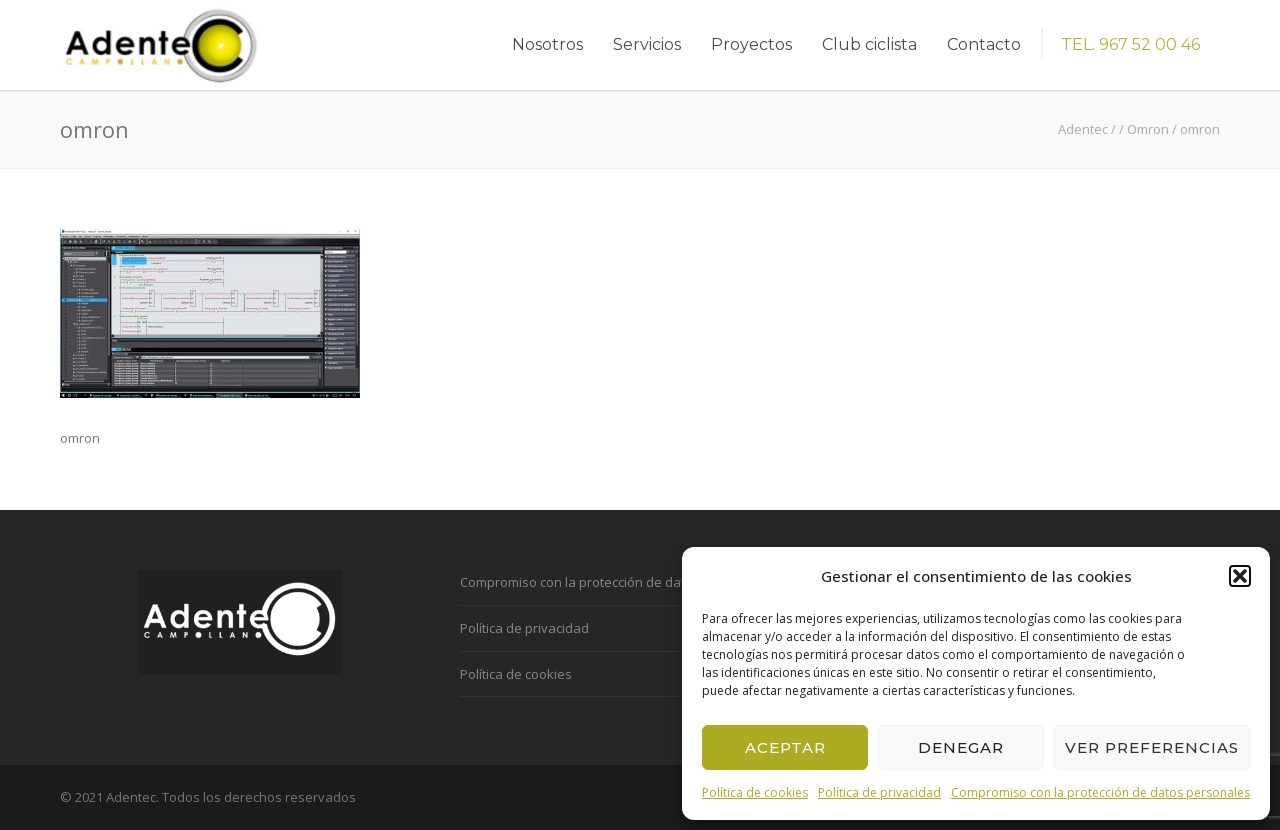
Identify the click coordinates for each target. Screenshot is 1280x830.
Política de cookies (755, 792)
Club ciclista (869, 44)
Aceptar (785, 747)
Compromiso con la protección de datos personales (1100, 792)
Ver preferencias (1152, 747)
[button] (1240, 576)
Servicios (647, 44)
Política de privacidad (879, 792)
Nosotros (547, 44)
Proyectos (751, 44)
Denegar (961, 747)
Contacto (984, 44)
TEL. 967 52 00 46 (1130, 44)
